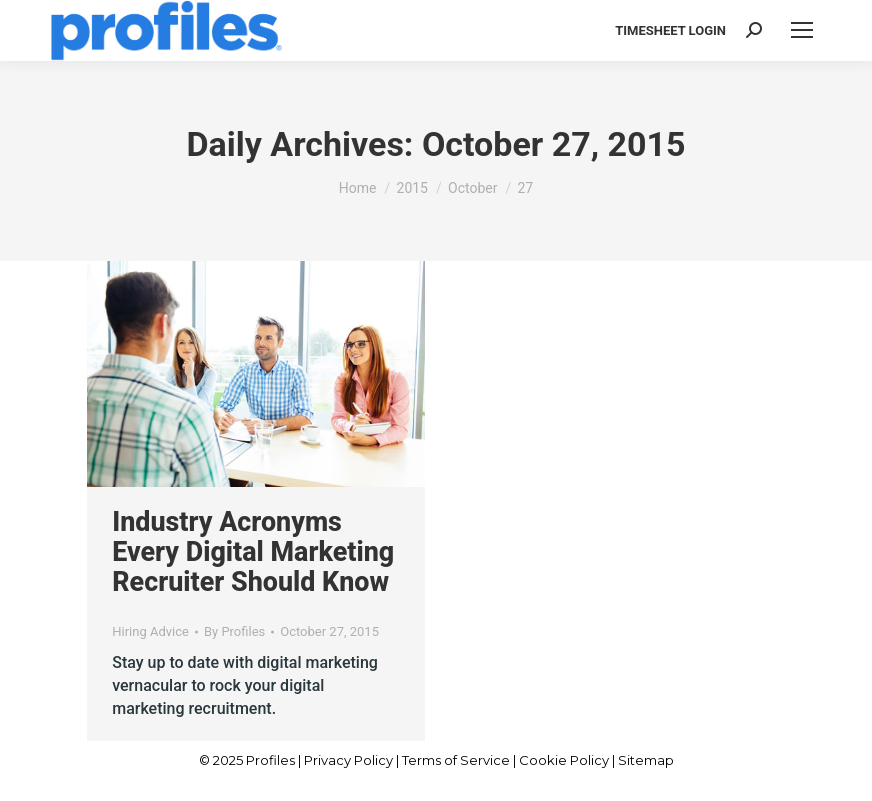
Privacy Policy (348, 760)
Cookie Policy (564, 760)
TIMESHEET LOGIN (670, 30)
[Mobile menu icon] (802, 30)
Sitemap (646, 760)
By (234, 631)
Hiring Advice (150, 631)
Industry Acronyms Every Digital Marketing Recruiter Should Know (253, 552)
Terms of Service (456, 760)
